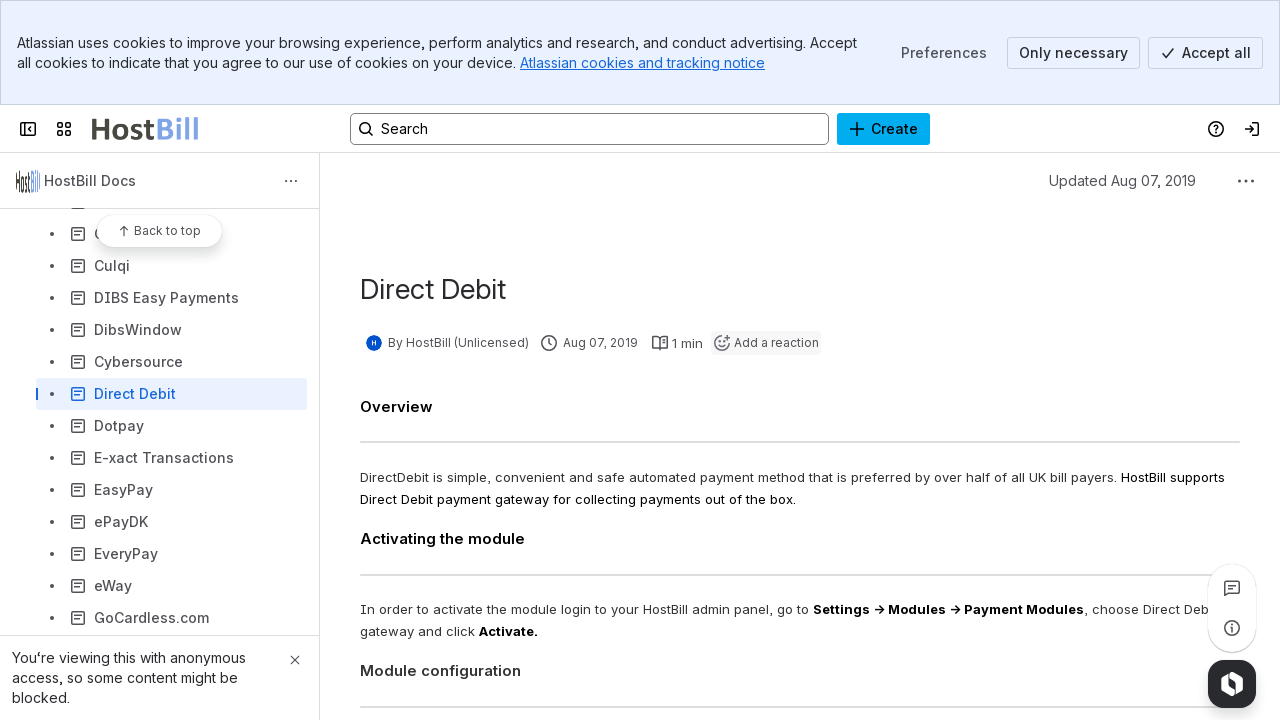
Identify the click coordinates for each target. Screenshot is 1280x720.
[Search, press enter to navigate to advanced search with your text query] (589, 129)
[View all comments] (1232, 588)
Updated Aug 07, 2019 (1122, 180)
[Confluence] (145, 129)
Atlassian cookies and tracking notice (642, 62)
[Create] (883, 129)
